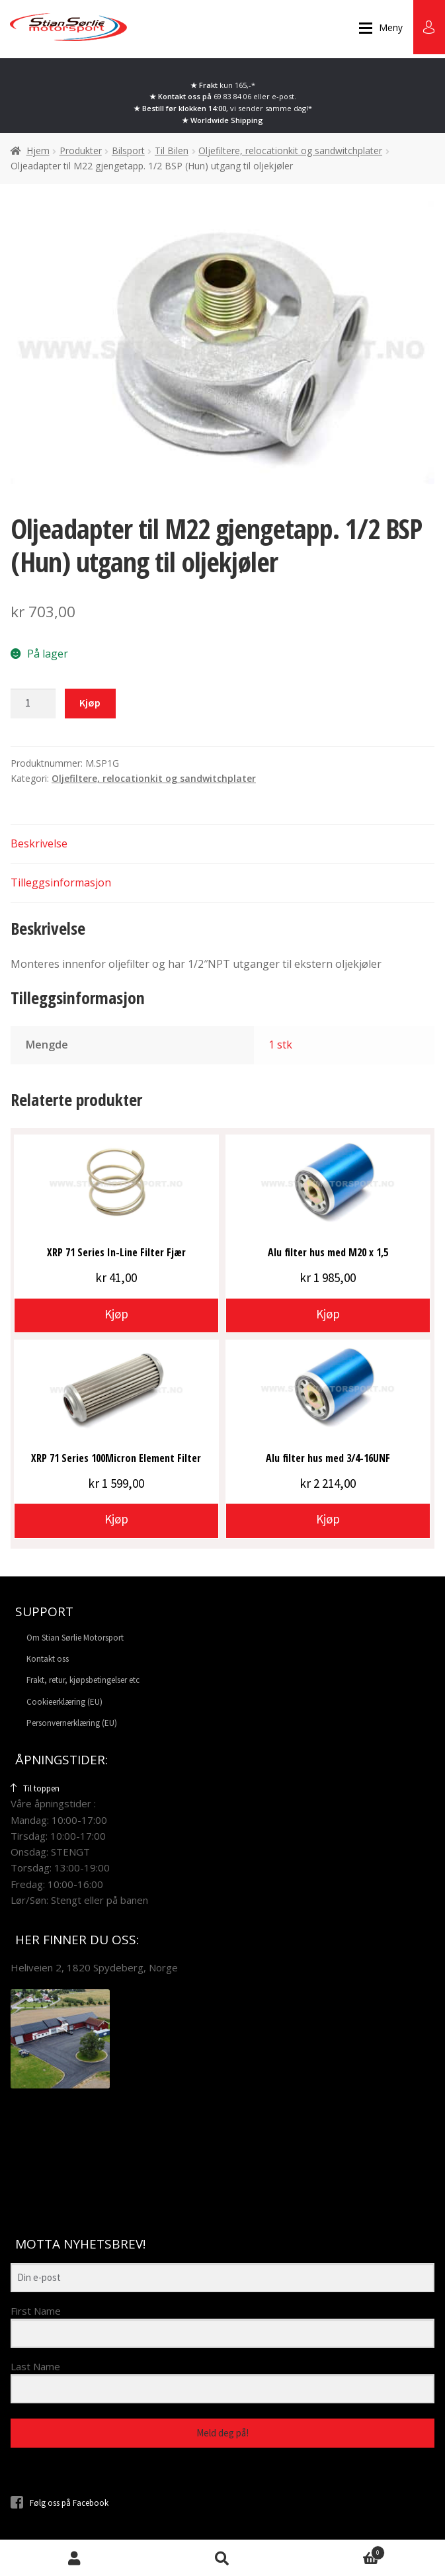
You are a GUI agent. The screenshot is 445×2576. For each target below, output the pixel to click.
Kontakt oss (47, 1658)
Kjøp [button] (116, 1314)
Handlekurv (341, 2551)
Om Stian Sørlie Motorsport (75, 1637)
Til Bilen (171, 150)
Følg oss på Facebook (59, 2503)
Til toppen (35, 1788)
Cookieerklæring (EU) (64, 1701)
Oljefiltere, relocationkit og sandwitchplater (290, 150)
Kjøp (90, 702)
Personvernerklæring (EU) (71, 1723)
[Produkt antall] (33, 704)
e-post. (284, 96)
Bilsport (128, 150)
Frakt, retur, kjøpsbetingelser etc (83, 1680)
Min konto (74, 2558)
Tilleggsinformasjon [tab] (61, 882)
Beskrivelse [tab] (39, 843)
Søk (222, 2558)
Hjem (38, 150)
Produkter (81, 150)
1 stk (280, 1044)
